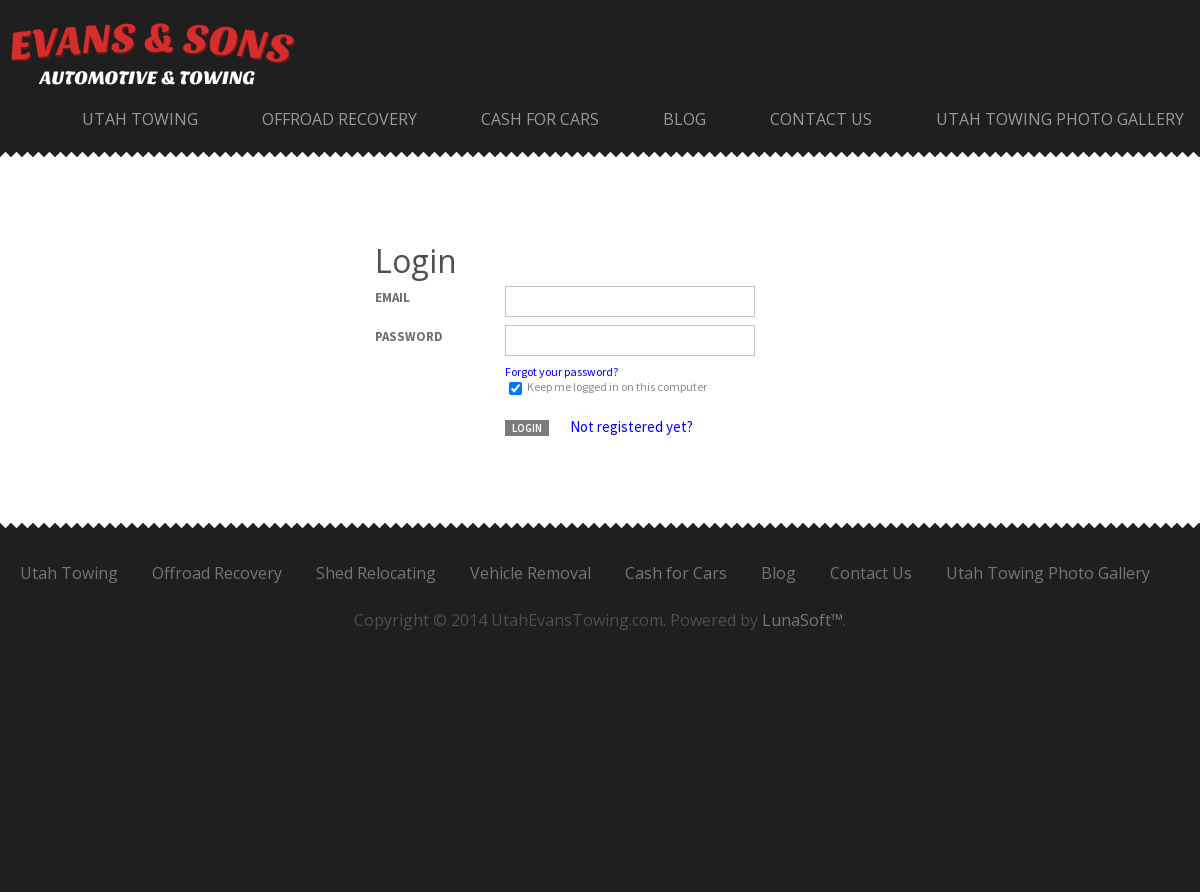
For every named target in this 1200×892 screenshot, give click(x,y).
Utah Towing (140, 119)
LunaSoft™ (802, 620)
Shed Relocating (376, 573)
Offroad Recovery (339, 119)
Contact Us (821, 119)
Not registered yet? (631, 426)
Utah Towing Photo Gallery (1060, 119)
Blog (684, 119)
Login (527, 428)
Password (409, 336)
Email (392, 297)
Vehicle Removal (530, 573)
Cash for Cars (540, 119)
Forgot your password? (561, 371)
